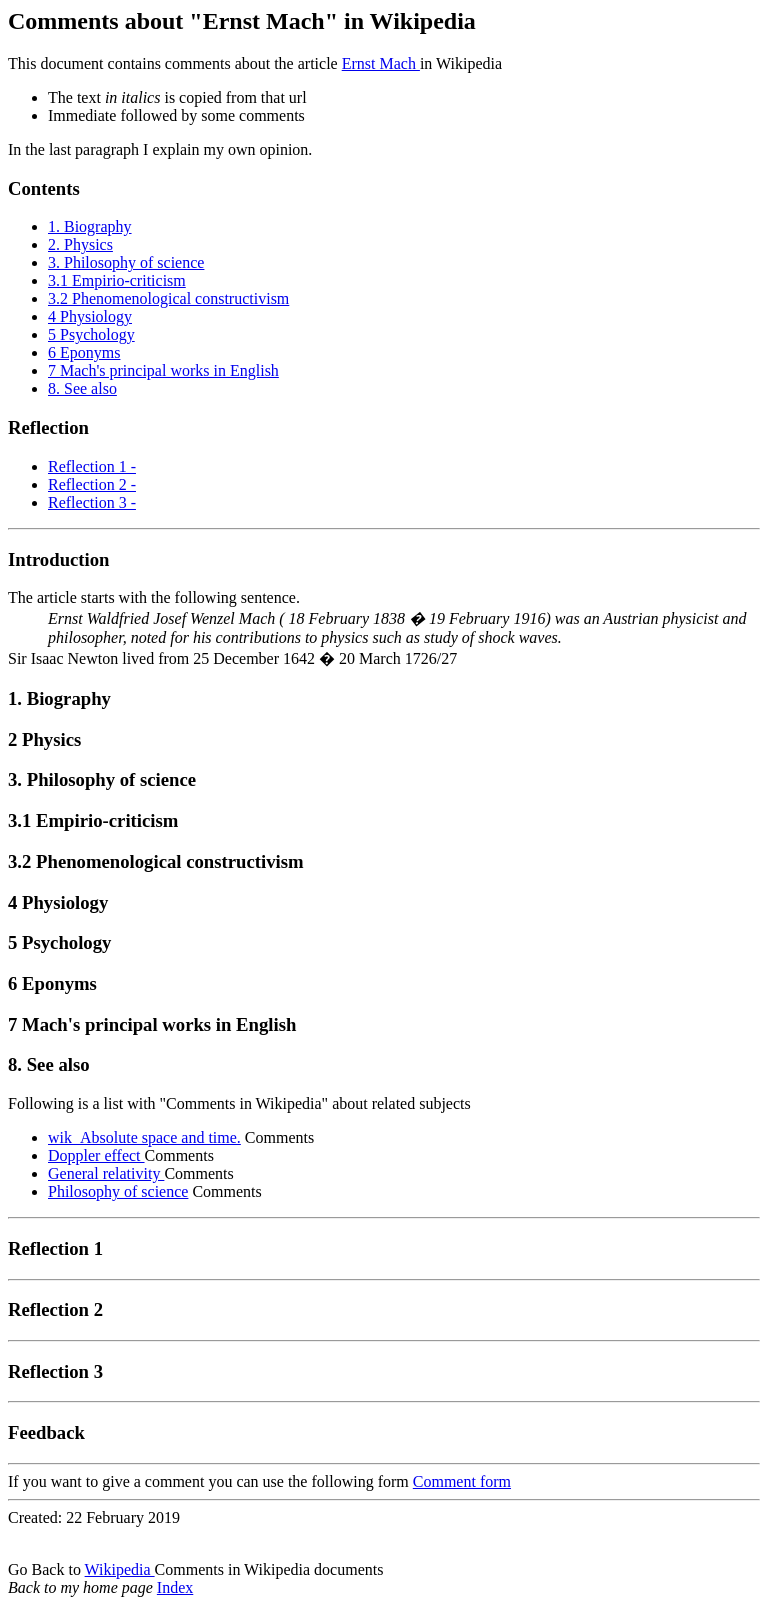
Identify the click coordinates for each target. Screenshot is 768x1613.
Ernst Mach (381, 63)
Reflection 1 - (92, 466)
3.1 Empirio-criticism (117, 280)
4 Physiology (90, 316)
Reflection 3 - (92, 502)
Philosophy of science (118, 1191)
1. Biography (90, 226)
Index (175, 1587)
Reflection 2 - (92, 484)
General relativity (106, 1173)
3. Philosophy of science (126, 262)
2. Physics (80, 244)
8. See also (82, 388)
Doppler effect (96, 1155)
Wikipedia (120, 1569)
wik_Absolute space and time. (144, 1137)
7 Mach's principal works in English (163, 370)
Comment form (462, 1481)
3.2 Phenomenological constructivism (168, 298)
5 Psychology (91, 334)
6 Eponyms (84, 352)
